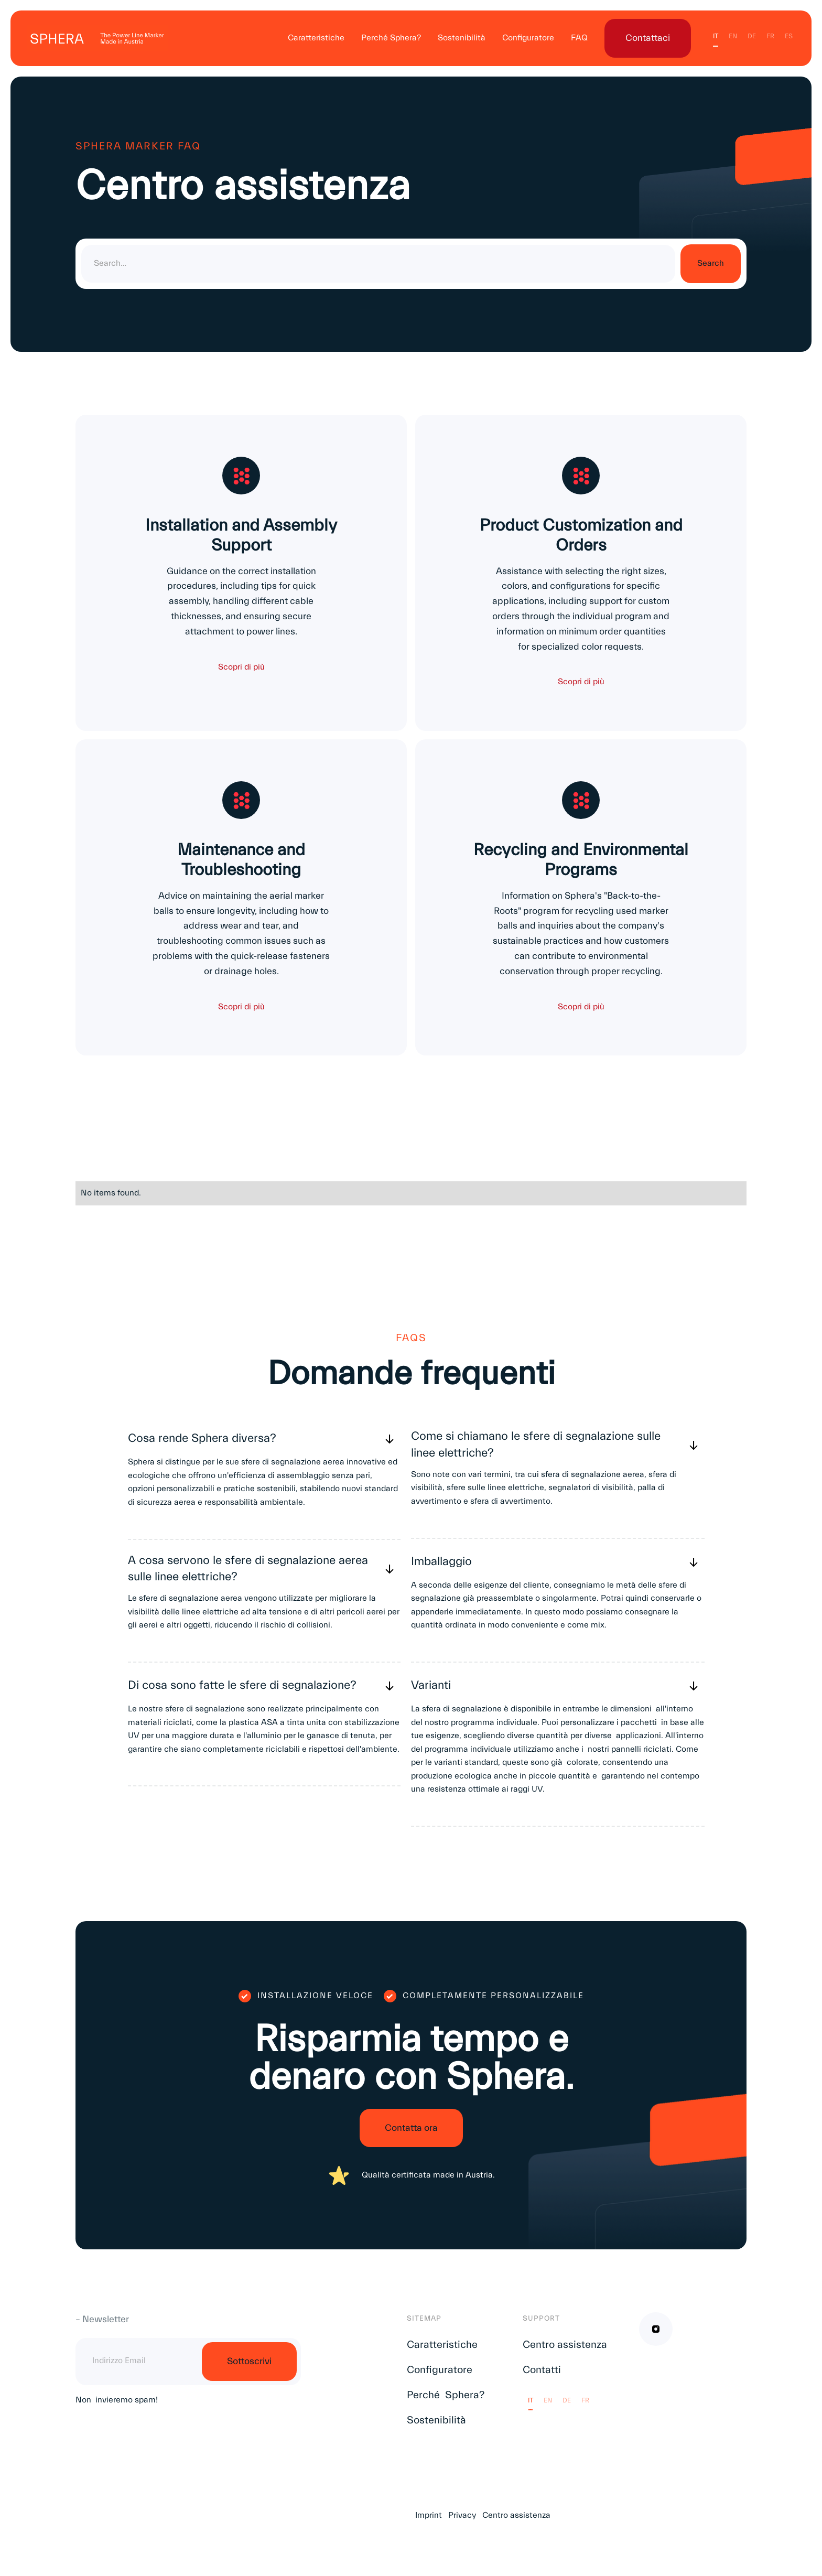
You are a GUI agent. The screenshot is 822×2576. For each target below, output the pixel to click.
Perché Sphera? (391, 37)
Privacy (462, 2517)
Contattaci (647, 38)
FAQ (579, 37)
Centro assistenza (565, 2347)
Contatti (542, 2372)
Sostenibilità (461, 37)
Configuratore (528, 37)
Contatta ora (411, 2129)
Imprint (428, 2517)
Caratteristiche (316, 37)
